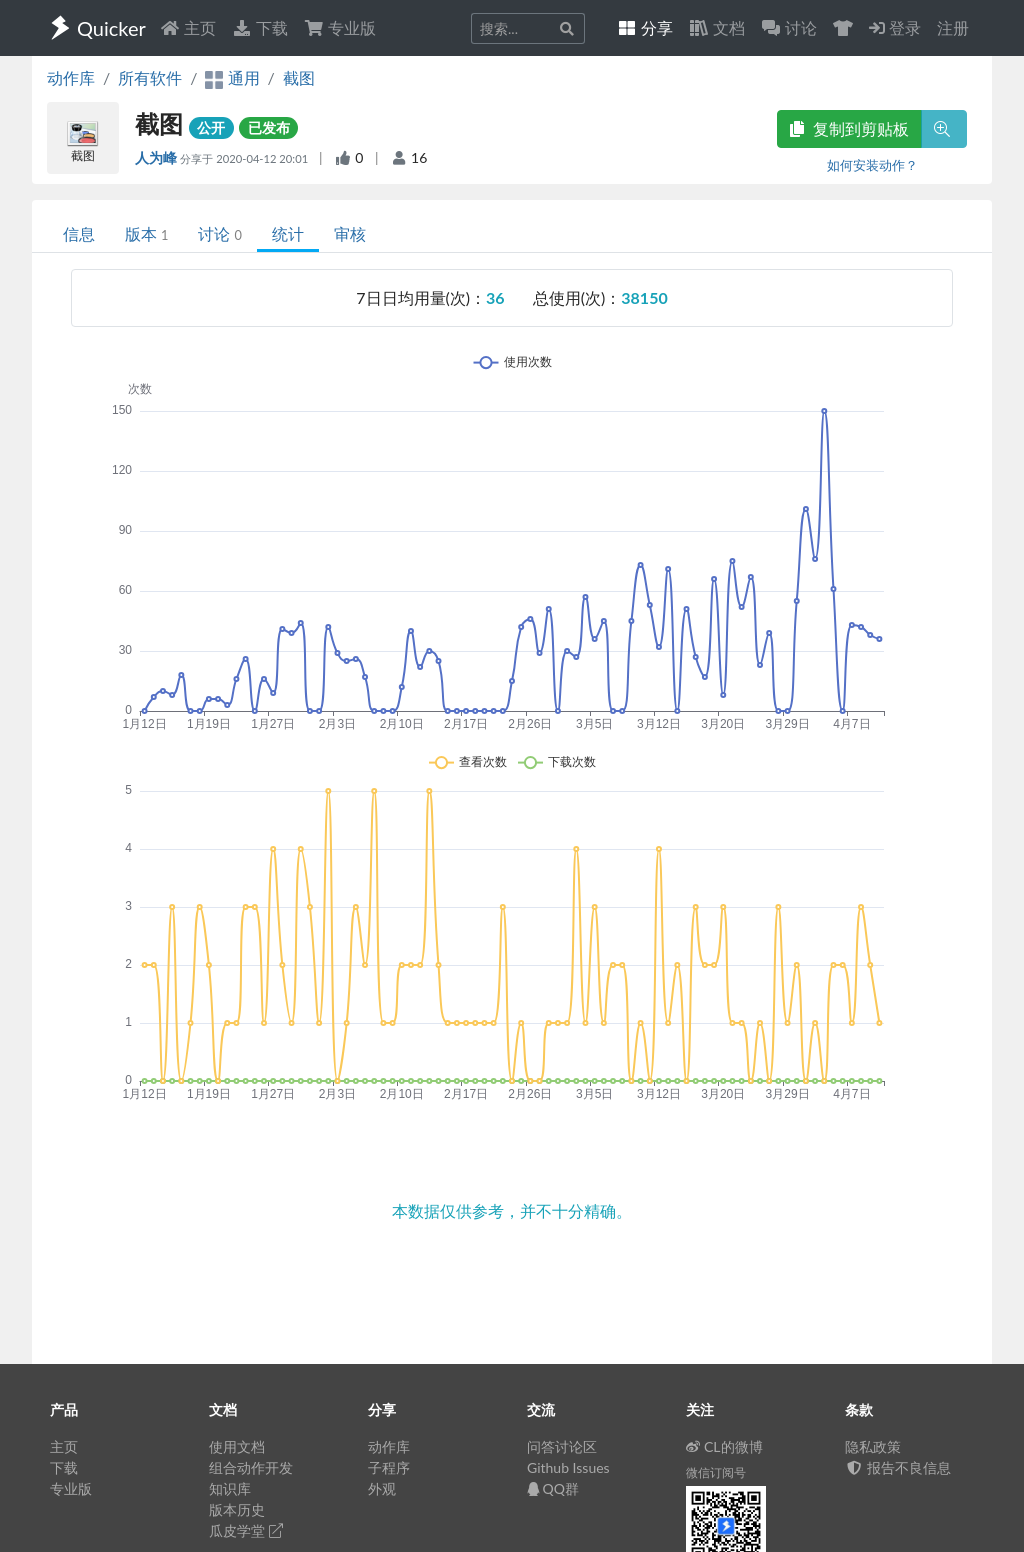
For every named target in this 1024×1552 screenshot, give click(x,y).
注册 (953, 27)
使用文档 (237, 1446)
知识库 (230, 1488)
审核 (350, 233)
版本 (146, 233)
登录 (895, 27)
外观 (382, 1488)
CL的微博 (724, 1446)
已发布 (269, 127)
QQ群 (553, 1488)
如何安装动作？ (872, 165)
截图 (299, 77)
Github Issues (568, 1467)
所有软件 (150, 77)
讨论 (219, 233)
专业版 (340, 27)
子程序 (389, 1467)
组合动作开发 (251, 1467)
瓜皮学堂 (246, 1530)
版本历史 (237, 1509)
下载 (260, 27)
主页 (188, 27)
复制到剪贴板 (849, 128)
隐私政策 (873, 1446)
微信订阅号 (716, 1472)
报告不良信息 (898, 1467)
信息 (79, 233)
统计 (288, 233)
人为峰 (157, 157)
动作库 (71, 77)
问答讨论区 (562, 1446)
